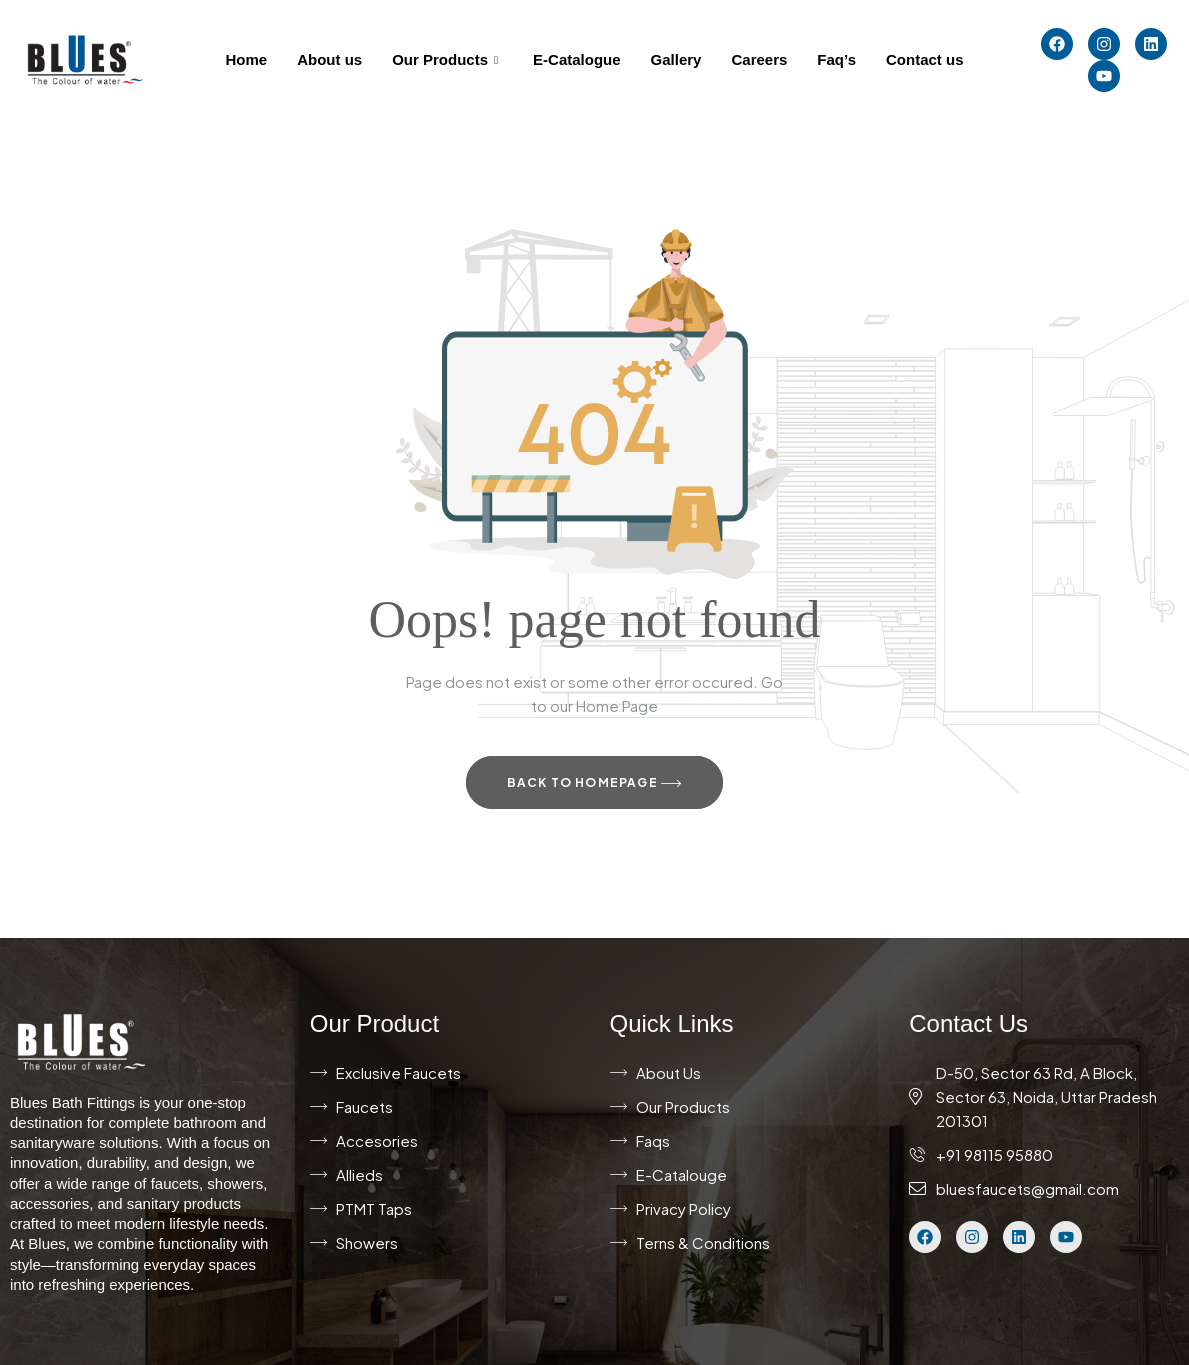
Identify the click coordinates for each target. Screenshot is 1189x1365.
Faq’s (836, 59)
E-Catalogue (577, 59)
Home (247, 59)
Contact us (925, 59)
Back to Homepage (595, 784)
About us (329, 59)
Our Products (447, 59)
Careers (759, 59)
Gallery (676, 59)
